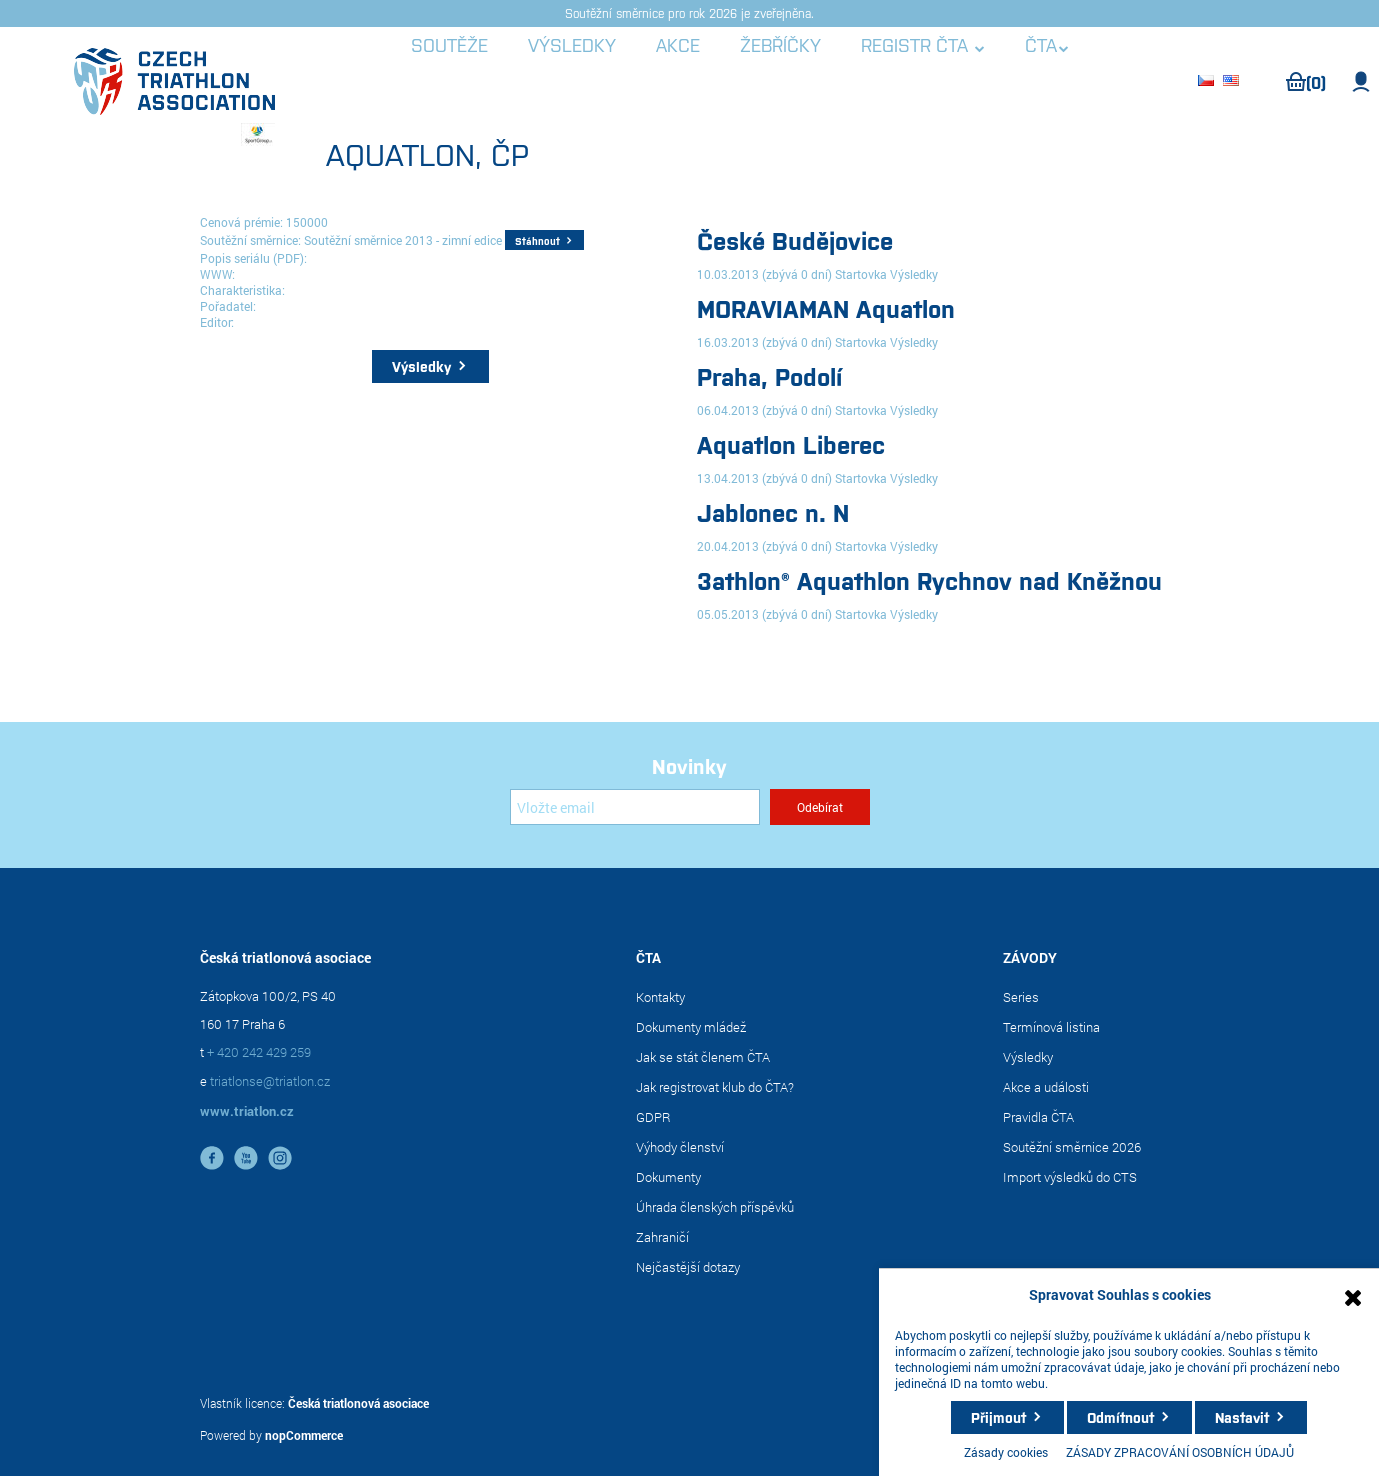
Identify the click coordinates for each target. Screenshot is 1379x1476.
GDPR (653, 1117)
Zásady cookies (1006, 1452)
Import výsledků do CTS (1070, 1177)
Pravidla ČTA (1038, 1117)
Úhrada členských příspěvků (715, 1207)
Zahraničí (662, 1237)
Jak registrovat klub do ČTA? (715, 1087)
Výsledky (421, 366)
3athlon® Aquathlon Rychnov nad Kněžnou (929, 579)
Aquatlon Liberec (791, 443)
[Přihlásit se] (635, 807)
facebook (212, 1158)
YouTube (246, 1158)
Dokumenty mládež (691, 1027)
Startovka (861, 274)
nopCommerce (304, 1435)
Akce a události (1046, 1087)
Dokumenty (668, 1177)
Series (1021, 997)
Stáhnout (537, 240)
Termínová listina (1051, 1027)
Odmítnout (1120, 1417)
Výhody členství (680, 1147)
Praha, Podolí (769, 375)
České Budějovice (795, 239)
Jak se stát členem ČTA (703, 1057)
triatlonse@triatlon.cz (270, 1081)
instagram (280, 1158)
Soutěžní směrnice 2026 (1072, 1147)
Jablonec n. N (773, 511)
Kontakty (660, 997)
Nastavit (1242, 1417)
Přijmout (998, 1417)
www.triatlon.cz (247, 1111)
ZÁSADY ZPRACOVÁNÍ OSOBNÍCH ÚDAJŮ (1180, 1452)
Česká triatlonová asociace (358, 1403)
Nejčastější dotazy (688, 1267)
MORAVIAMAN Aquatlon (826, 307)
